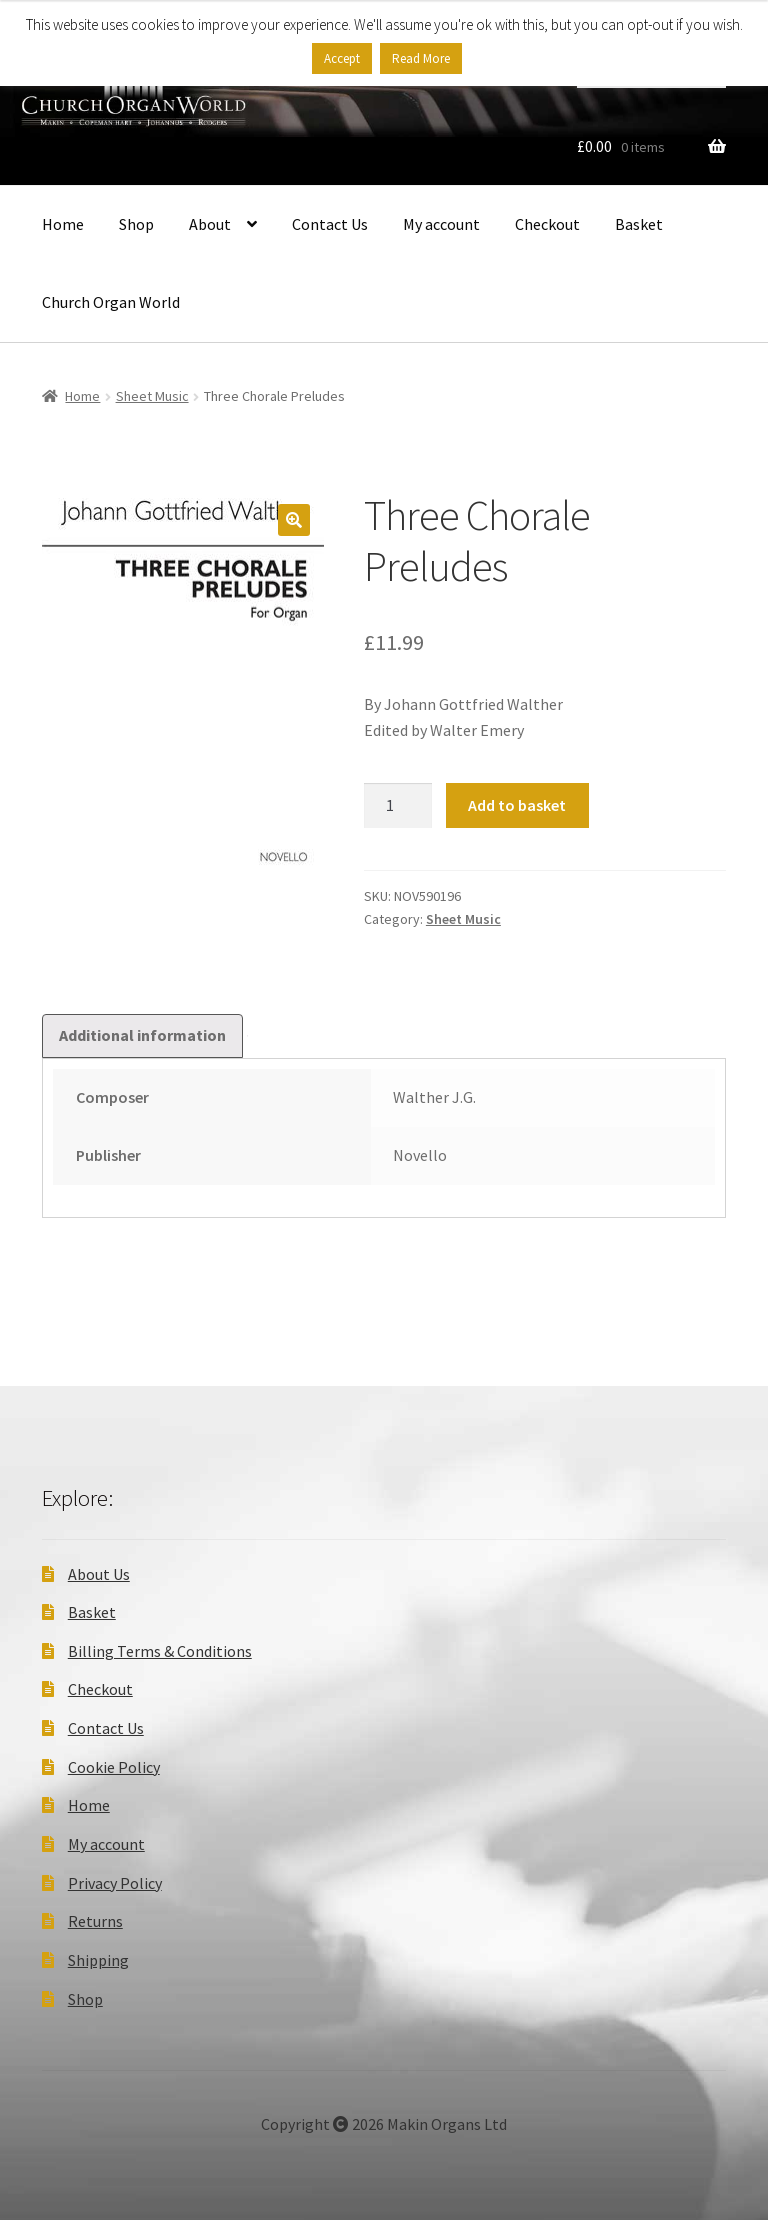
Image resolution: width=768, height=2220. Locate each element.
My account (441, 224)
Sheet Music (152, 396)
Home (63, 224)
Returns (95, 1921)
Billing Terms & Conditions (160, 1651)
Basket (639, 224)
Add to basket (517, 805)
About (210, 224)
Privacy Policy (115, 1883)
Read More (421, 58)
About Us (99, 1574)
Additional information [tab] (142, 1035)
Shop (136, 224)
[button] (294, 520)
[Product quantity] (398, 806)
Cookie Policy (114, 1767)
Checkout (547, 224)
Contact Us (330, 224)
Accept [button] (342, 58)
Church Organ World (111, 302)
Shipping (98, 1960)
